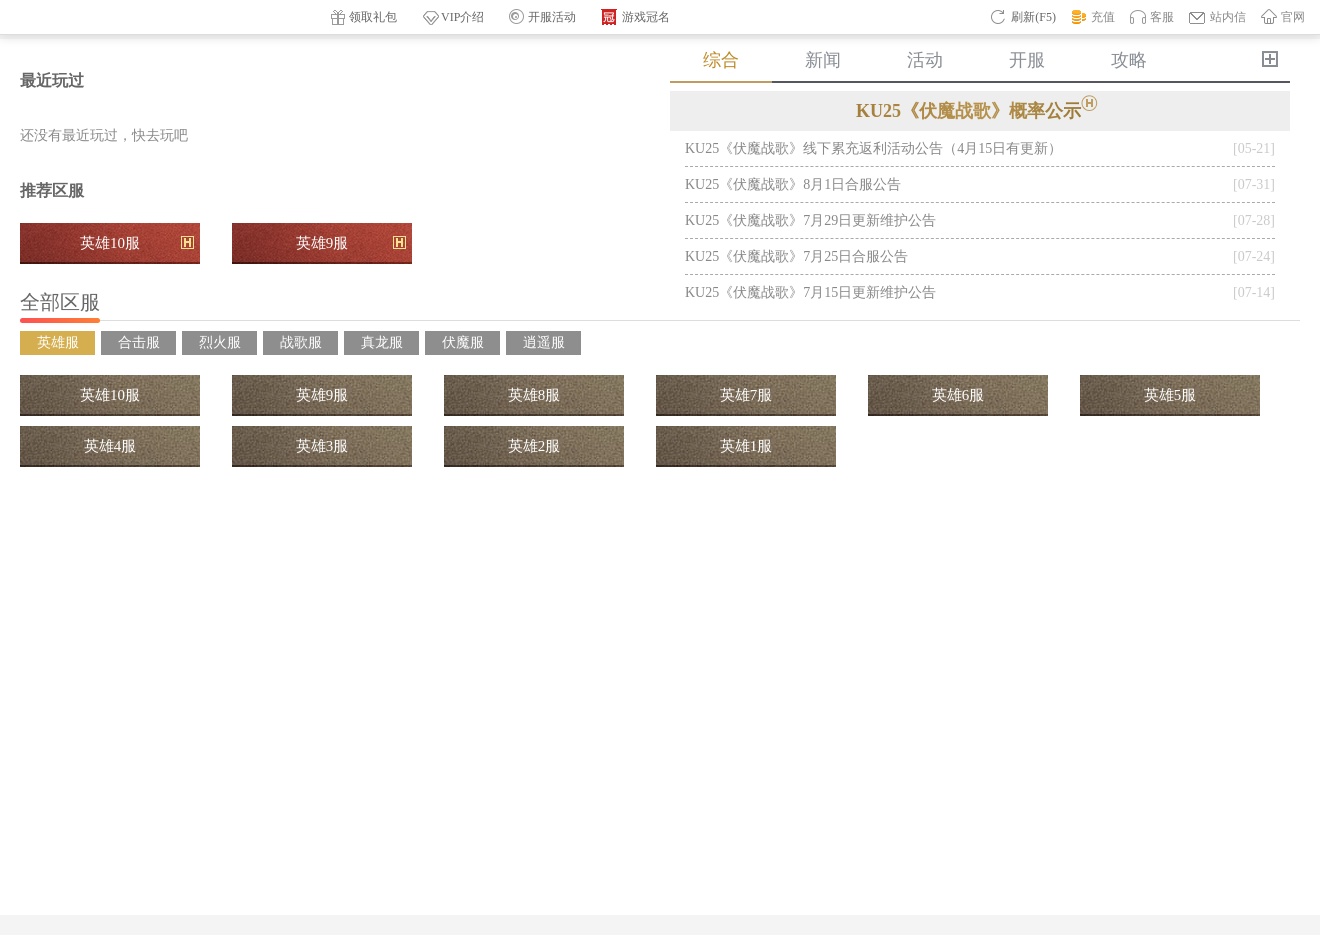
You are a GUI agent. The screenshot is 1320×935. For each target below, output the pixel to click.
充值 (1093, 17)
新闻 (823, 60)
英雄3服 (322, 446)
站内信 (1217, 17)
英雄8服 (534, 395)
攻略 (1129, 60)
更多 (1270, 59)
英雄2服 (534, 446)
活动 (925, 60)
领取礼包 (364, 18)
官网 (1283, 16)
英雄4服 (110, 446)
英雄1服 (746, 446)
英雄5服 (1170, 395)
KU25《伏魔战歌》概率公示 (980, 108)
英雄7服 (746, 395)
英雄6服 (958, 395)
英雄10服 (137, 243)
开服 (1027, 60)
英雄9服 (351, 243)
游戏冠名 (635, 18)
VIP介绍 (453, 18)
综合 (721, 60)
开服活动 (542, 17)
